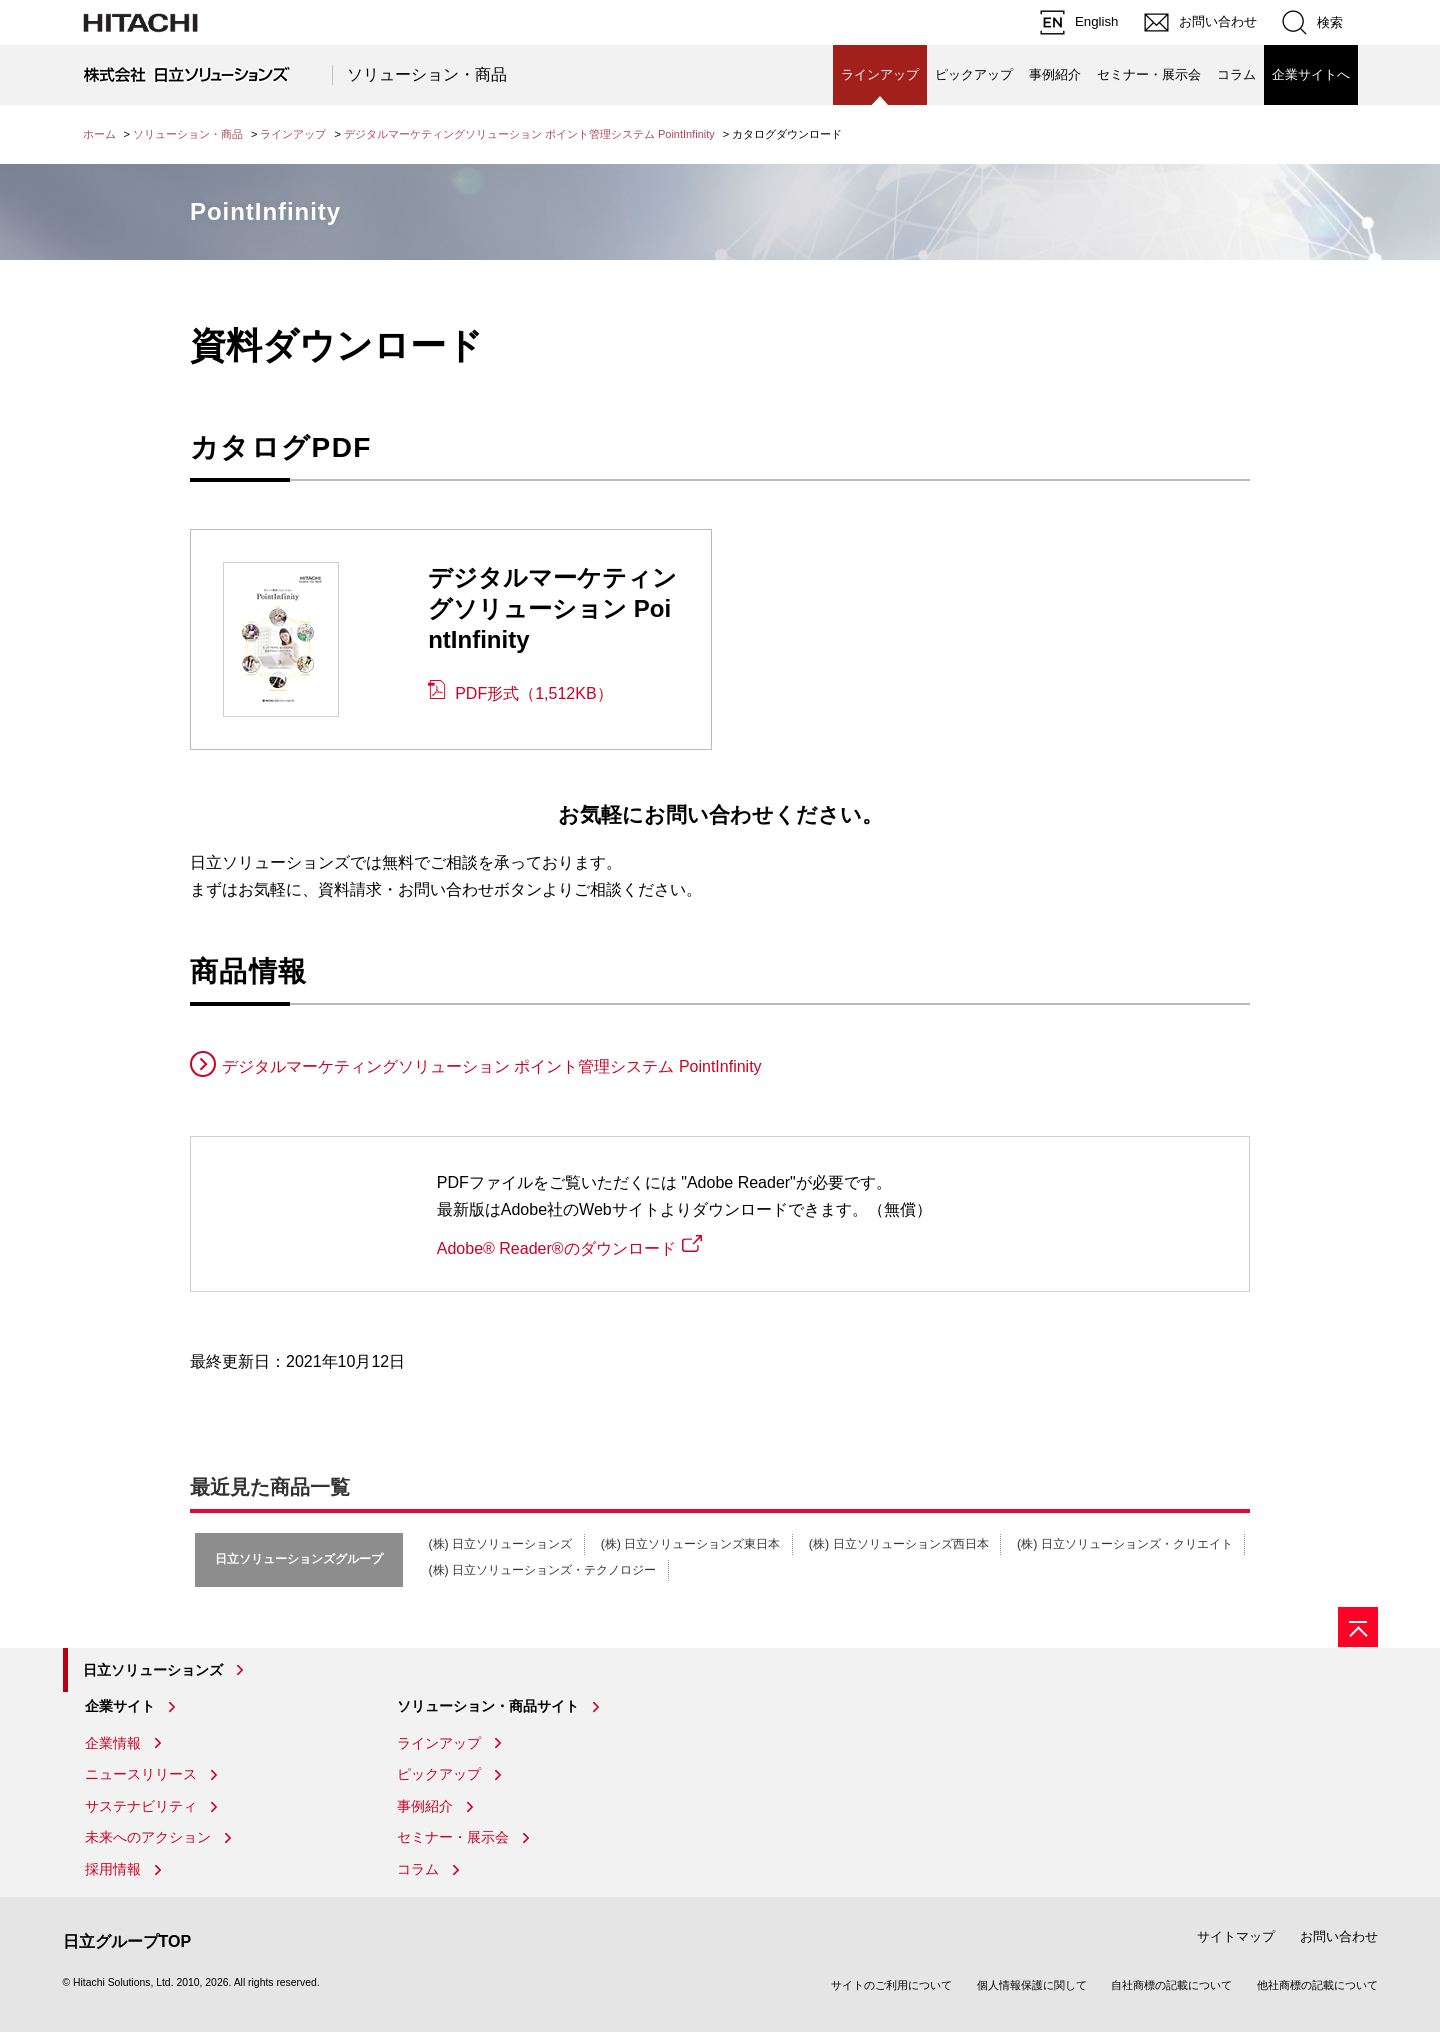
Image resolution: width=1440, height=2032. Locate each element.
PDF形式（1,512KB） (533, 693)
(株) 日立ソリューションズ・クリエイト (1125, 1544)
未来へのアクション (148, 1837)
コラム (1236, 74)
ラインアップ (293, 134)
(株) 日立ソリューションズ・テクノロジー (542, 1570)
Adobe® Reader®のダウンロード (556, 1248)
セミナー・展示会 (1149, 74)
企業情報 (113, 1743)
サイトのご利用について (891, 1985)
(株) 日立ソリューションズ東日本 (691, 1544)
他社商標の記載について (1317, 1985)
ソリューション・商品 (427, 74)
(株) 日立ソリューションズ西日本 (899, 1544)
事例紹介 (1055, 74)
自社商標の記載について (1171, 1985)
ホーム (99, 134)
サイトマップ (1236, 1936)
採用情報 (113, 1869)
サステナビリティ (141, 1806)
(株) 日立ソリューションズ (500, 1544)
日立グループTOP (127, 1941)
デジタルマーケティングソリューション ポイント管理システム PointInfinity (529, 134)
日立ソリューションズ (153, 1670)
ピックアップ (974, 74)
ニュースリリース (141, 1774)
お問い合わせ (1339, 1936)
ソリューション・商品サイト (488, 1706)
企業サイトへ (1311, 74)
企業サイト (120, 1706)
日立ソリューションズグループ (299, 1559)
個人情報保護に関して (1032, 1985)
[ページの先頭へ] (1358, 1627)
